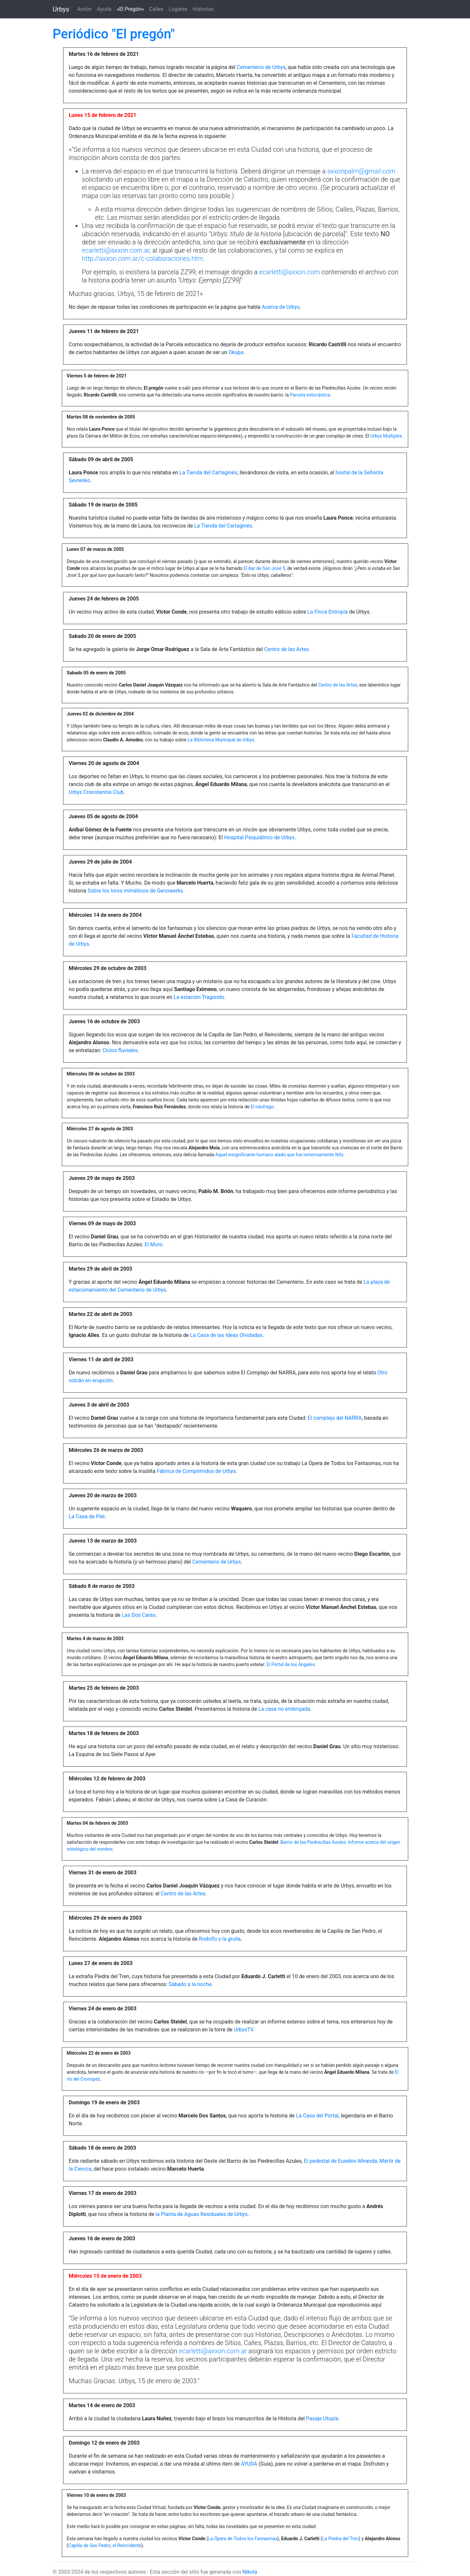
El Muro (153, 1244)
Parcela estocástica (310, 394)
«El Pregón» (132, 8)
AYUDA (249, 2464)
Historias (203, 9)
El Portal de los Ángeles (291, 1664)
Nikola (249, 2572)
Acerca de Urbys (281, 307)
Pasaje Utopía (322, 2418)
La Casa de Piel (87, 1516)
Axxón (84, 9)
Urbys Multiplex (386, 436)
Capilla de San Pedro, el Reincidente (104, 2545)
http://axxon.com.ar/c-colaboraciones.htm (142, 258)
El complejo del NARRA (335, 1418)
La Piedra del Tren (340, 2538)
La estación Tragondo (199, 997)
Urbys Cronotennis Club (96, 792)
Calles (156, 9)
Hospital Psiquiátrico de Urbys (259, 837)
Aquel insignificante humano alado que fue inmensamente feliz (279, 1154)
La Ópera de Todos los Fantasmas (242, 2538)
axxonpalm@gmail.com (361, 171)
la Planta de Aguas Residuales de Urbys (201, 2214)
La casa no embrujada (284, 1709)
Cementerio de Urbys (261, 67)
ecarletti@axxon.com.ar (116, 250)
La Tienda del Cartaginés (208, 472)
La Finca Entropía (327, 612)
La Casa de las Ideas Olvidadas (226, 1335)
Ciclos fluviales (120, 1050)
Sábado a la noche (190, 1984)
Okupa (236, 352)
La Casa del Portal (317, 2116)
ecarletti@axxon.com (289, 272)
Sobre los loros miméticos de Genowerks (135, 891)
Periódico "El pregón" (114, 34)
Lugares (178, 9)
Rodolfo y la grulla (220, 1939)
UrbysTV (243, 2029)
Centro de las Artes (286, 649)
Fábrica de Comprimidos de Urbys (196, 1471)
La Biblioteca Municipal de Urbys (221, 739)
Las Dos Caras (138, 1615)
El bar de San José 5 (264, 568)
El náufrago (262, 1106)
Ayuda (104, 9)
